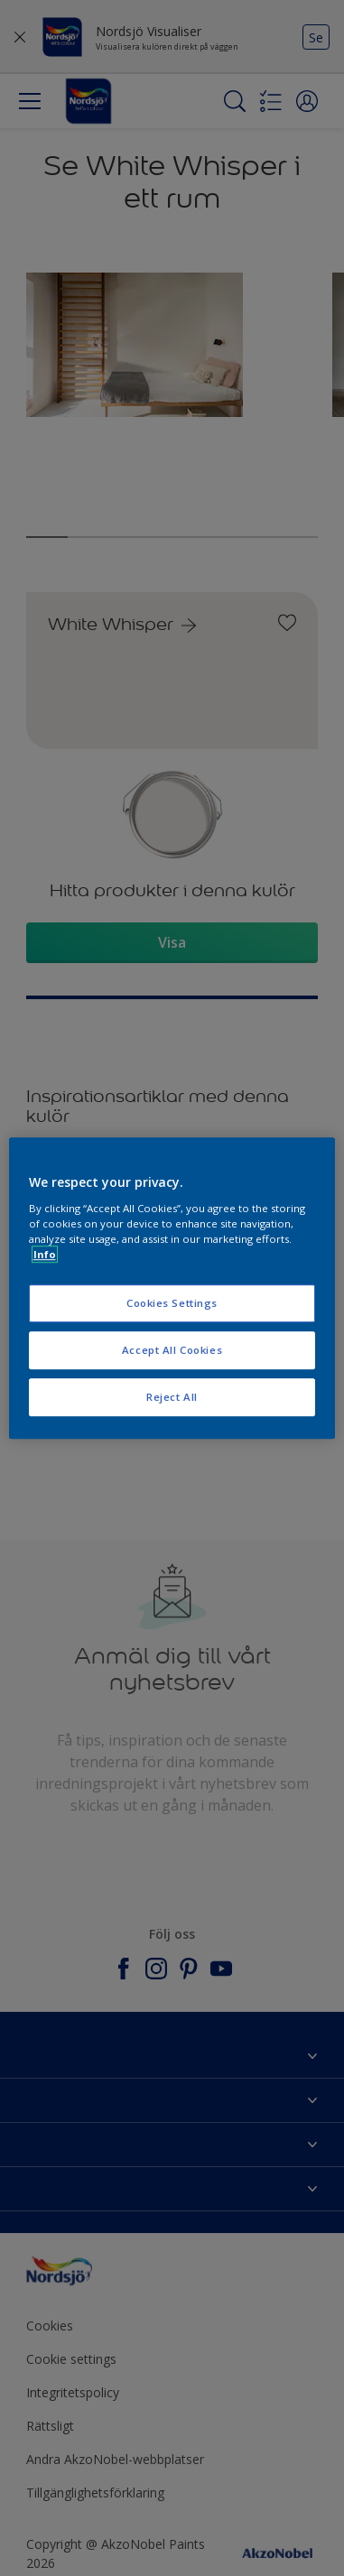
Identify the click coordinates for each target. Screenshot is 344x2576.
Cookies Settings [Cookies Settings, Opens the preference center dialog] (172, 1303)
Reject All (172, 1397)
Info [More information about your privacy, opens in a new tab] (44, 1254)
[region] (172, 1288)
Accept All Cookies (172, 1350)
